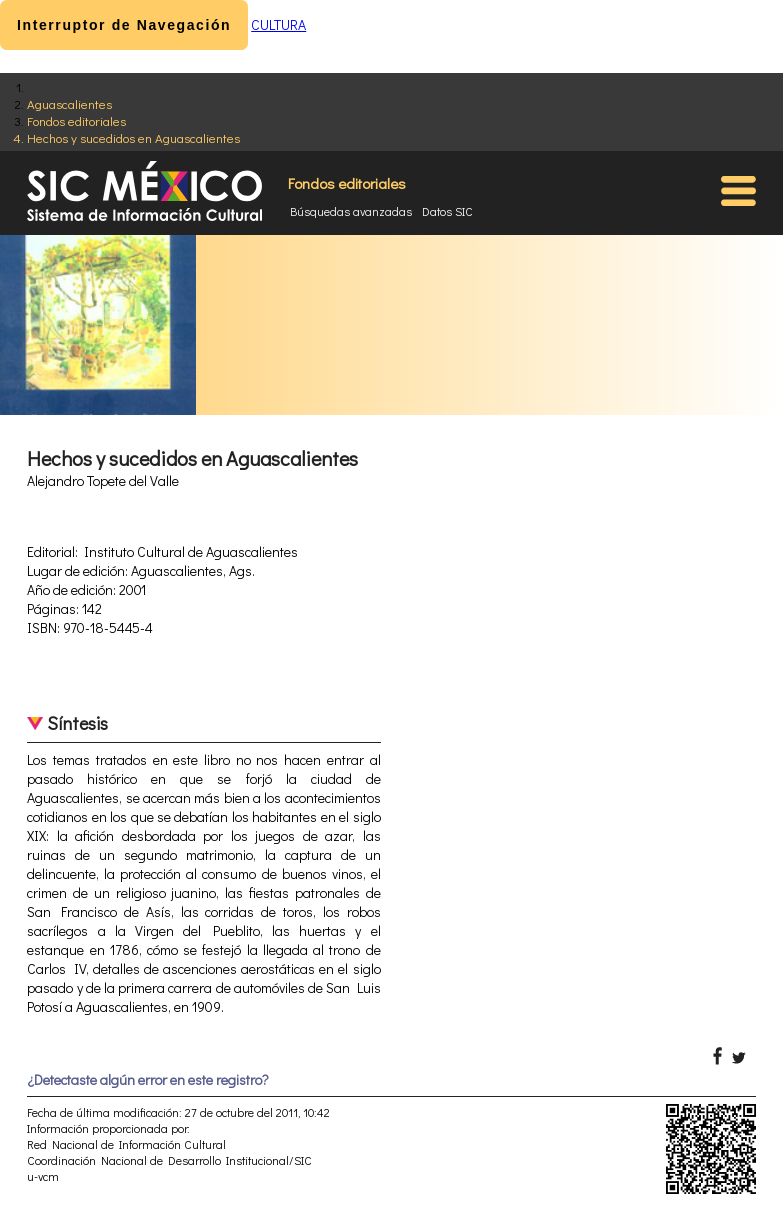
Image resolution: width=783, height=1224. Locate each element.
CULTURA (278, 24)
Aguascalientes (69, 103)
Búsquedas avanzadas (351, 211)
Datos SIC (447, 211)
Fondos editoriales (76, 120)
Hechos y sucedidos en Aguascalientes (133, 137)
